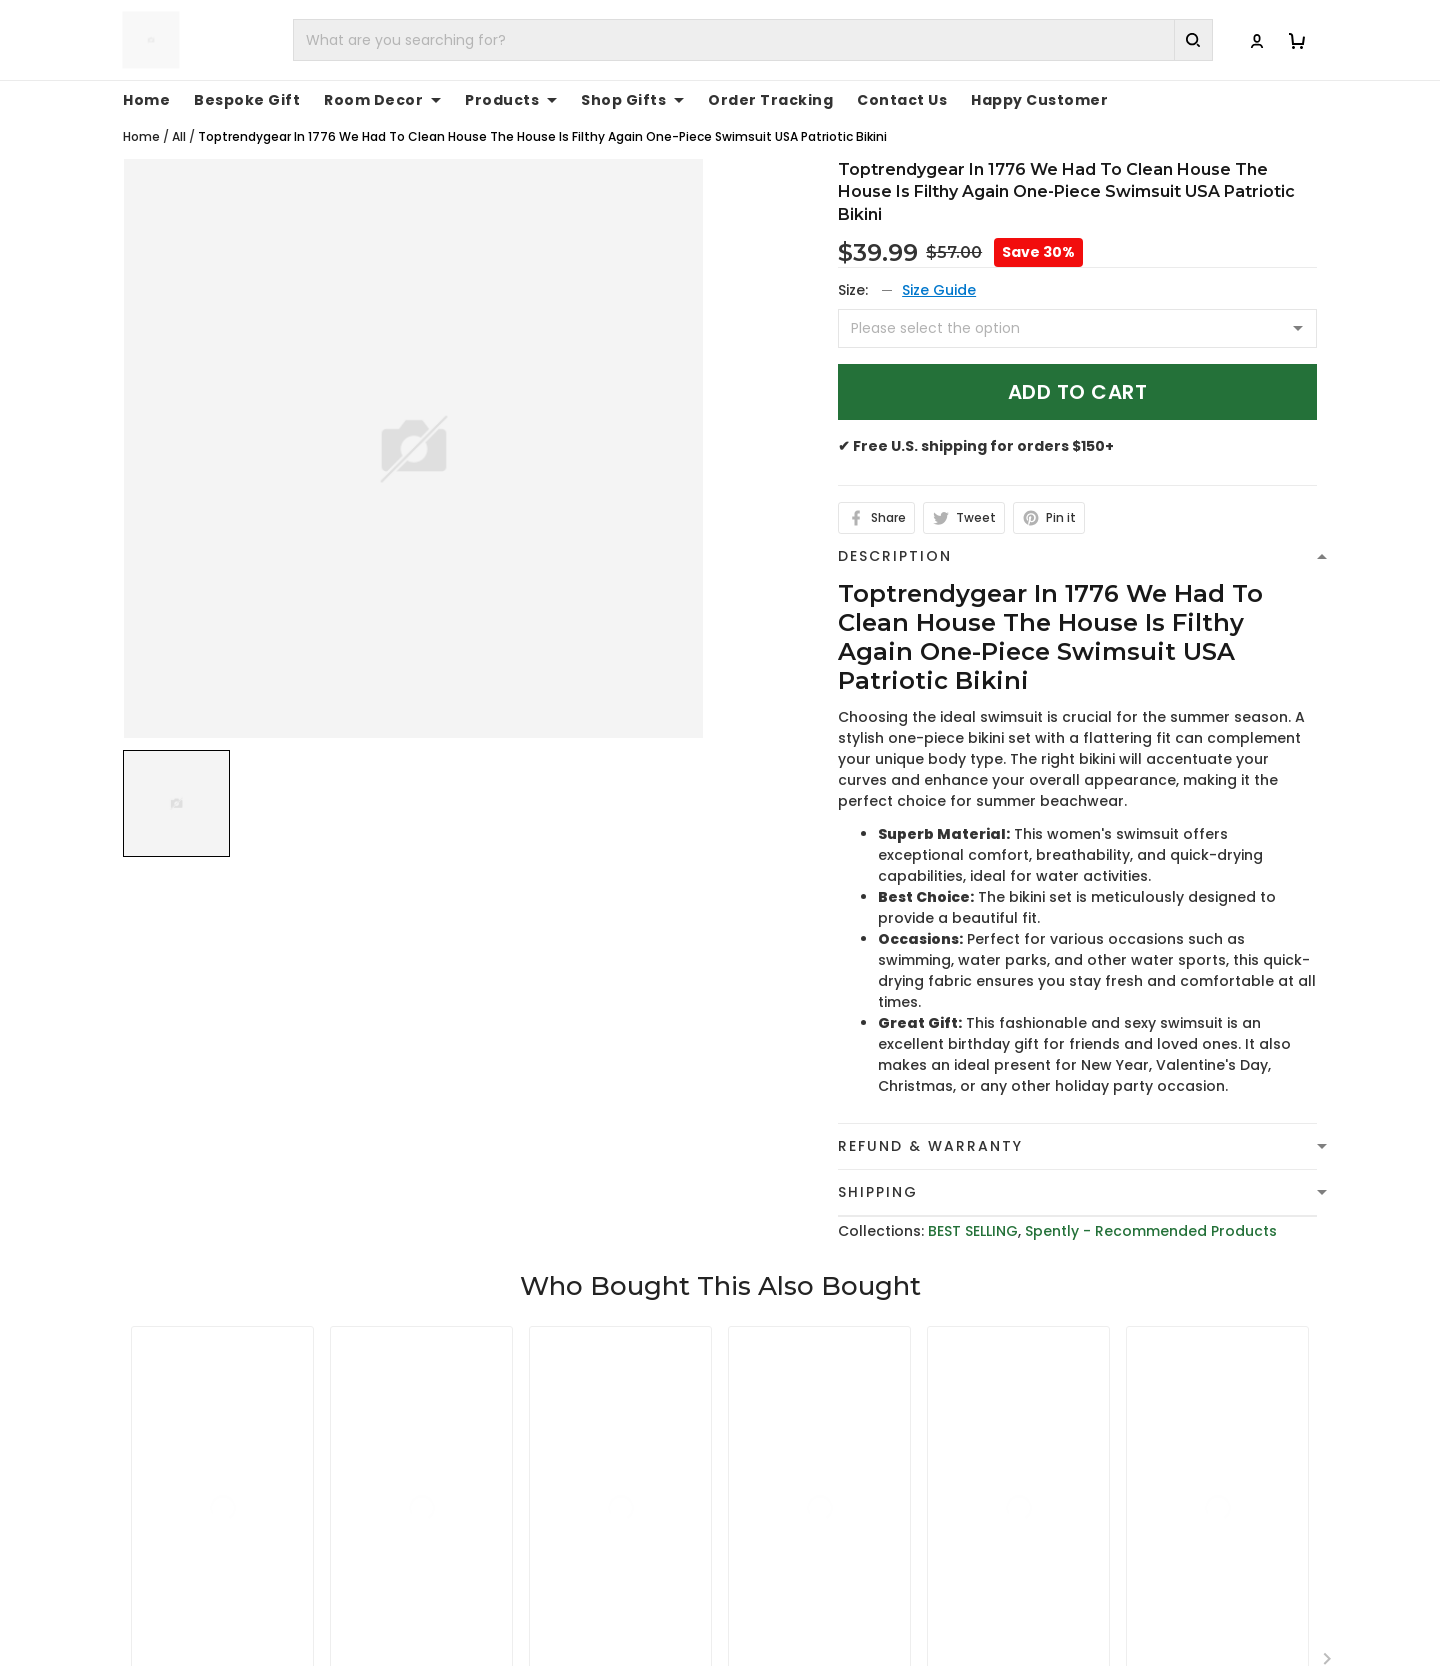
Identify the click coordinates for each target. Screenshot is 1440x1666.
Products (511, 100)
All (179, 136)
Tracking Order (1098, 1551)
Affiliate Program (1105, 1582)
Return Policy (783, 1582)
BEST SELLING (973, 1231)
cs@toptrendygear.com (538, 1521)
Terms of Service (797, 1489)
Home (146, 100)
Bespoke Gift (247, 100)
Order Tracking (770, 100)
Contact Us (902, 100)
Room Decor (382, 100)
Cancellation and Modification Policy (870, 1613)
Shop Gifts (632, 100)
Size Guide (939, 290)
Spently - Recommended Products (1151, 1231)
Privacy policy (786, 1458)
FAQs (1061, 1520)
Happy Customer (1039, 100)
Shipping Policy (790, 1520)
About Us (1076, 1458)
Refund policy (786, 1551)
